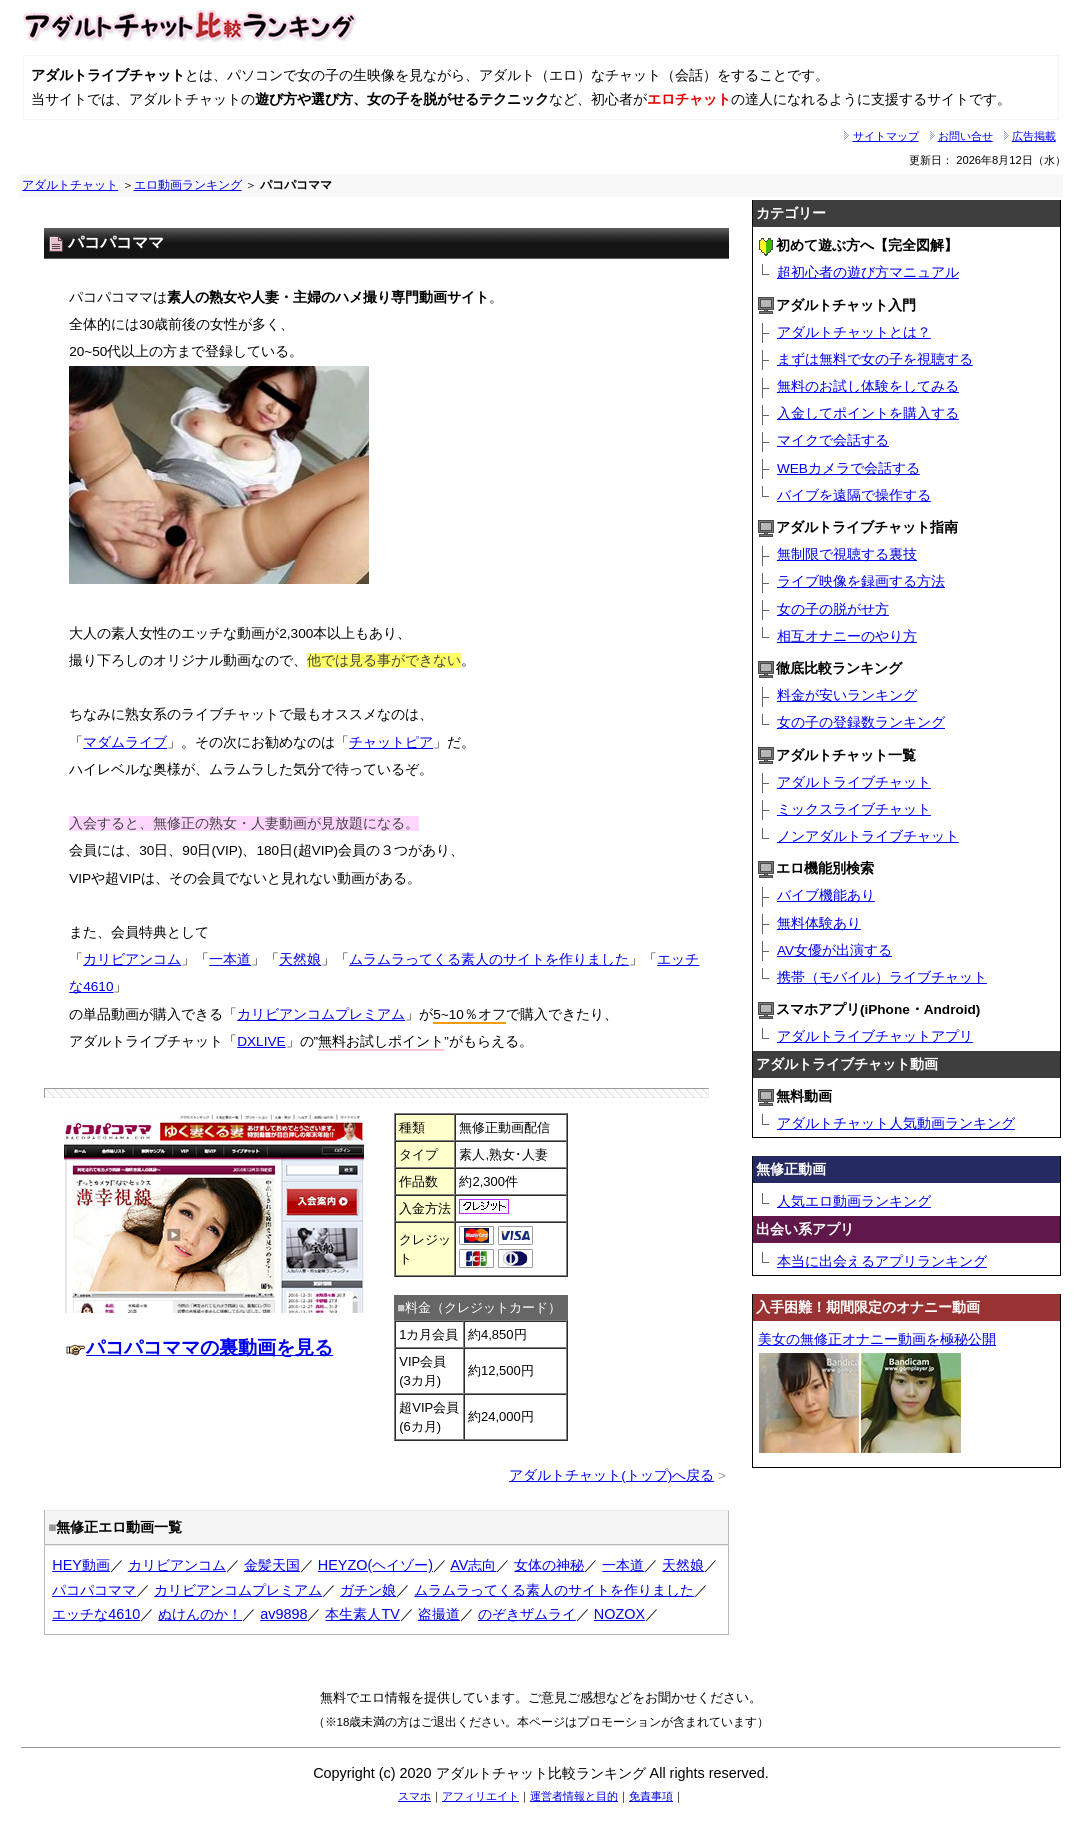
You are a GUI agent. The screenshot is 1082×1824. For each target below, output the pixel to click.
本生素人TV (362, 1614)
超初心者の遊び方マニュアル (868, 272)
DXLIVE (261, 1041)
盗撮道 (439, 1614)
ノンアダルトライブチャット (868, 836)
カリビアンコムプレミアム (321, 1014)
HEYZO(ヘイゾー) (375, 1565)
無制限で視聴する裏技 (847, 554)
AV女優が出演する (834, 950)
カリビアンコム (132, 959)
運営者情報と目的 (574, 1796)
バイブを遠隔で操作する (854, 495)
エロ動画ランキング (188, 185)
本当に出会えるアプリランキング (882, 1261)
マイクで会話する (833, 440)
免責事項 (651, 1796)
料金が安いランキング (847, 695)
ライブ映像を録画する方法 (861, 581)
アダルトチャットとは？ (854, 332)
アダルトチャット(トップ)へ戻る (611, 1475)
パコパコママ (94, 1590)
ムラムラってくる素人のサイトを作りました (489, 959)
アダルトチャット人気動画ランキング (896, 1123)
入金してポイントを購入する (868, 413)
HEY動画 (81, 1565)
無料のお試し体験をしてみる (868, 386)
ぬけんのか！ (200, 1614)
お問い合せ (965, 136)
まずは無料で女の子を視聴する (875, 359)
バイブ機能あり (826, 895)
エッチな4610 (96, 1614)
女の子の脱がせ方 (833, 609)
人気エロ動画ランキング (854, 1201)
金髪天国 (272, 1565)
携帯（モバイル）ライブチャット (882, 977)
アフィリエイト (480, 1796)
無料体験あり (819, 923)
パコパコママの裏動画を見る (209, 1347)
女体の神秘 (549, 1565)
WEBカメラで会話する (848, 468)
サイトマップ (886, 136)
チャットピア (391, 742)
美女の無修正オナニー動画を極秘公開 (877, 1339)
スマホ (414, 1796)
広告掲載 (1034, 136)
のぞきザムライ (527, 1614)
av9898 (283, 1614)
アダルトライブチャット (854, 782)
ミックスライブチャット (854, 809)
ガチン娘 (368, 1590)
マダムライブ (125, 742)
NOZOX (619, 1614)
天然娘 (300, 959)
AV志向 (473, 1565)
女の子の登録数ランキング (861, 722)
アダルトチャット (70, 185)
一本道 (230, 959)
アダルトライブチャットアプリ (875, 1036)
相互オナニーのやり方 (847, 636)
